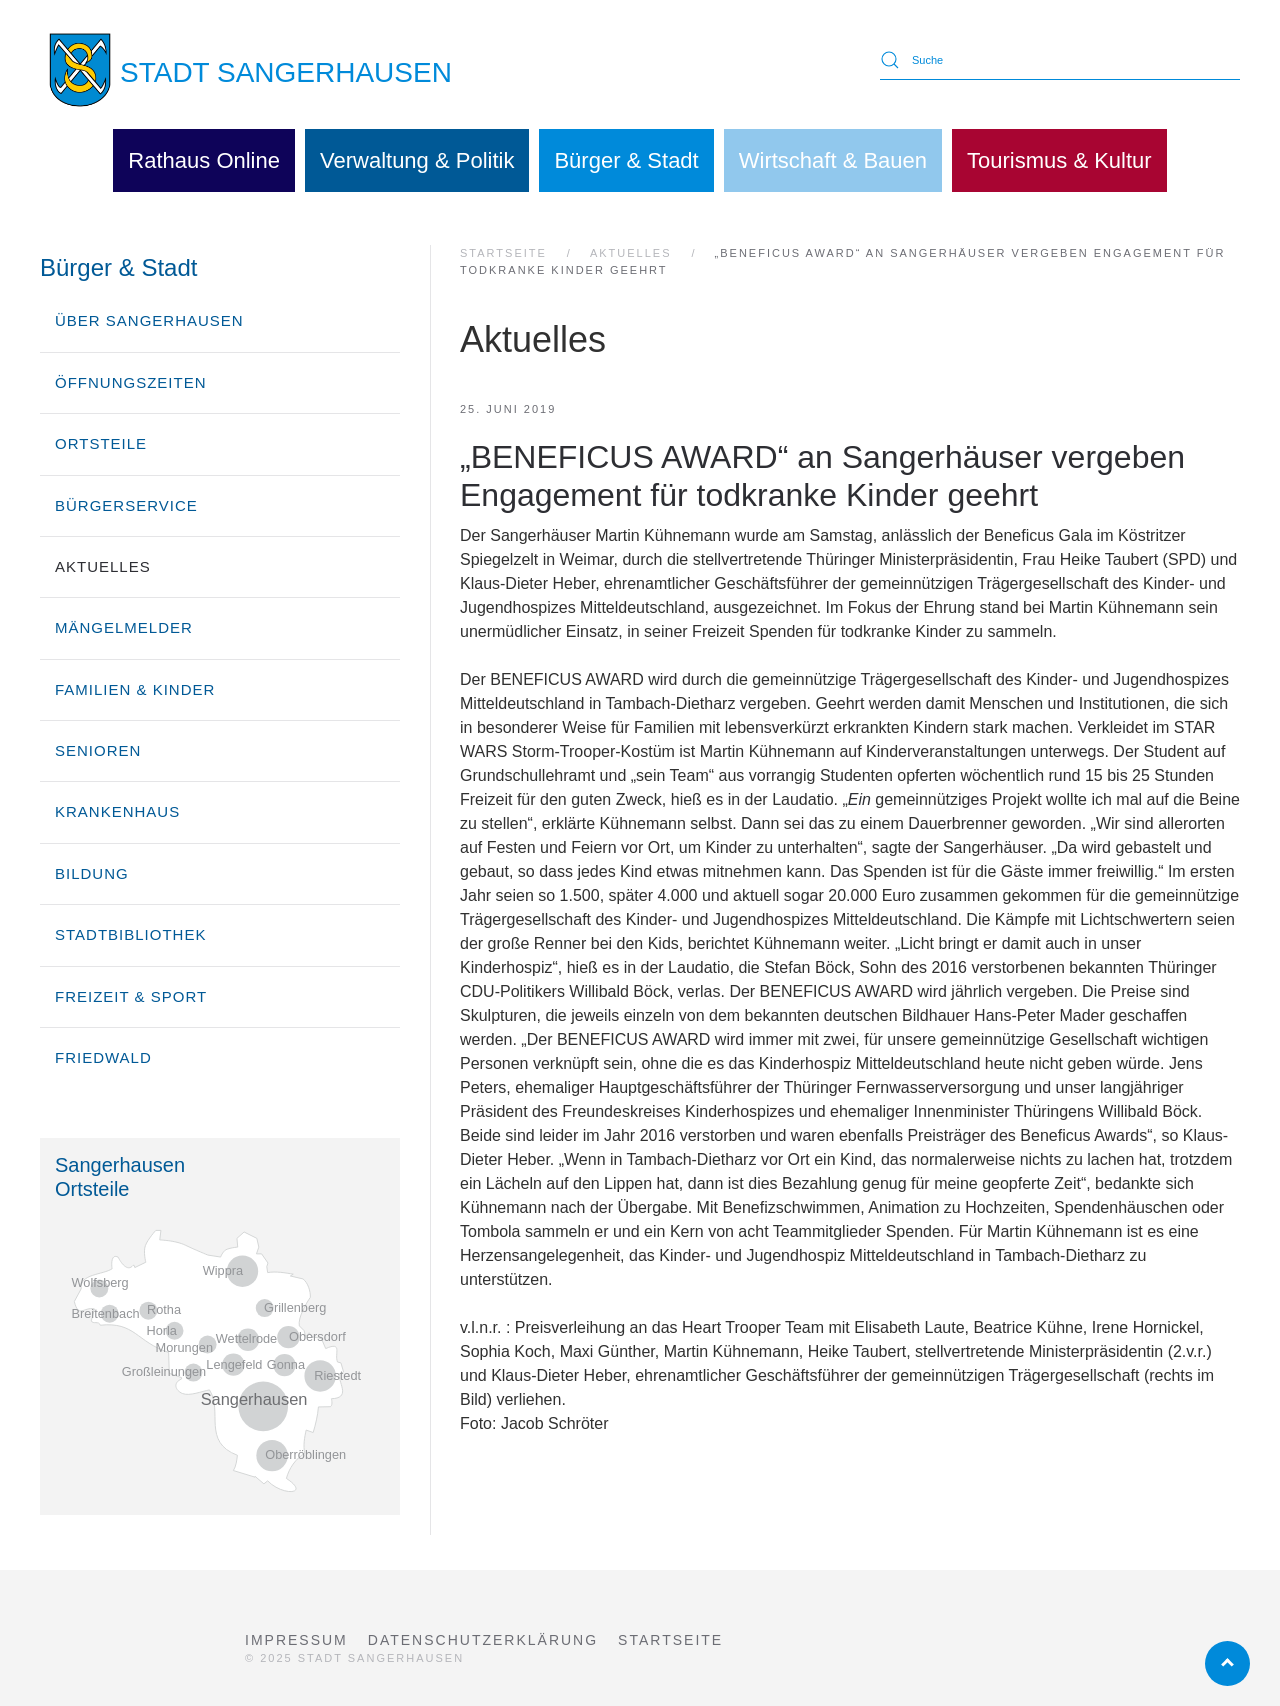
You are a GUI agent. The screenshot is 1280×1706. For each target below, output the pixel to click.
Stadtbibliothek (130, 934)
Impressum (296, 1640)
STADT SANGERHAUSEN (286, 72)
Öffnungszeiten (131, 382)
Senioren (98, 750)
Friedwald (103, 1057)
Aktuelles (103, 566)
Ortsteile (101, 443)
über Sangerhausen (149, 320)
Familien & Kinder (135, 689)
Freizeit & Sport (131, 996)
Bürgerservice (126, 505)
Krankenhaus (117, 811)
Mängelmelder (124, 627)
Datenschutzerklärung (483, 1640)
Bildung (92, 873)
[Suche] (1060, 60)
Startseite (670, 1640)
